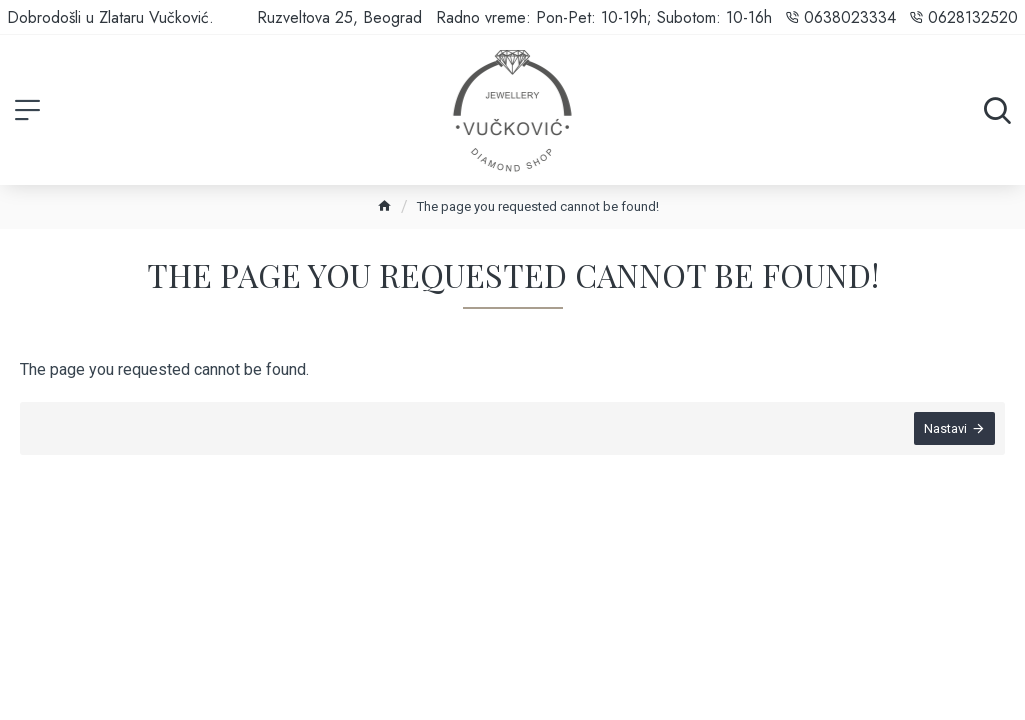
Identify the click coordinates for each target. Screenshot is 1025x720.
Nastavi (945, 428)
